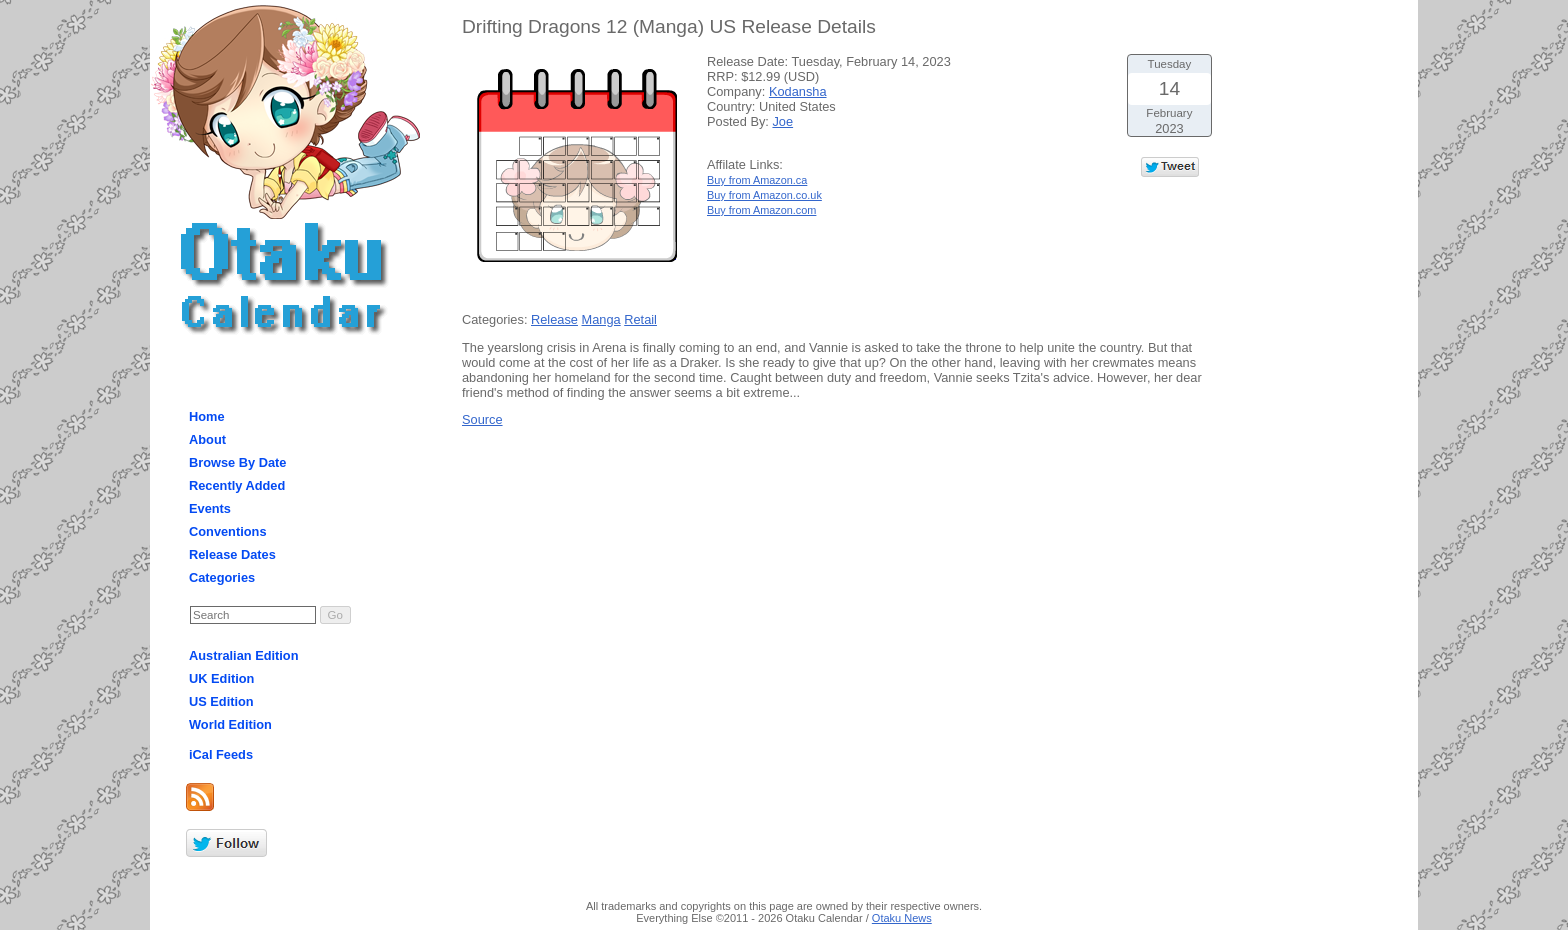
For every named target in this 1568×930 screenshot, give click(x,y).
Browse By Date (237, 462)
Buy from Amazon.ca (757, 180)
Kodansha (798, 91)
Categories (222, 577)
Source (482, 419)
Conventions (228, 531)
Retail (640, 319)
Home (207, 416)
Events (210, 508)
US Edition (221, 701)
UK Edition (221, 678)
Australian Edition (244, 655)
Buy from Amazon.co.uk (764, 195)
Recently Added (237, 485)
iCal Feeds (221, 754)
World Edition (230, 724)
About (207, 439)
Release (554, 319)
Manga (601, 319)
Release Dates (232, 554)
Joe (782, 121)
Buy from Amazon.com (761, 210)
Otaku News (902, 918)
